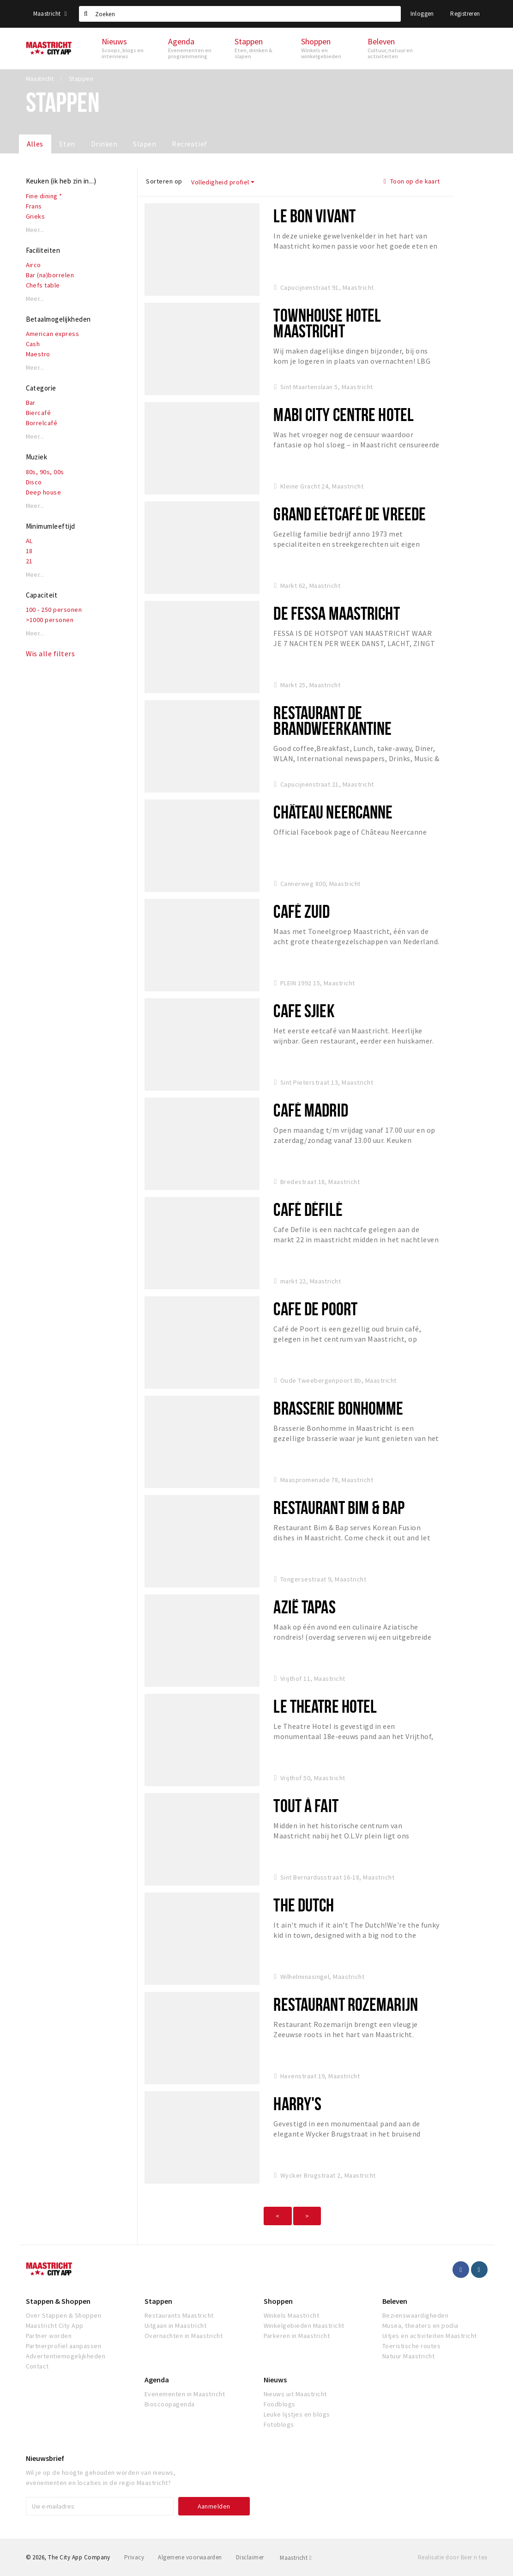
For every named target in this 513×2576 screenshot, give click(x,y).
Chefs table (43, 285)
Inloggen (422, 14)
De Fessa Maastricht (336, 613)
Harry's (297, 2103)
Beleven (394, 2301)
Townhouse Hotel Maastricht (327, 323)
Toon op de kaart (412, 181)
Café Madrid (310, 1110)
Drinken (104, 143)
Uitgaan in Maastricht (175, 2325)
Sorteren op (164, 181)
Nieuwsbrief (45, 2458)
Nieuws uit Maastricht (295, 2394)
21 (29, 561)
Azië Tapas (304, 1607)
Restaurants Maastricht (179, 2315)
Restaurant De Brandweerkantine (332, 720)
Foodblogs (280, 2404)
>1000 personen (50, 620)
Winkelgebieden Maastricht (304, 2325)
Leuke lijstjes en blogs (297, 2414)
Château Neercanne (332, 812)
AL (29, 541)
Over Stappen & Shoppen (64, 2315)
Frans (34, 206)
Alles (35, 143)
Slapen (144, 143)
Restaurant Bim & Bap (338, 1507)
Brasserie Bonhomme (338, 1408)
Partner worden (49, 2336)
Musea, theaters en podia (420, 2325)
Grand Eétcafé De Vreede (349, 514)
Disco (34, 482)
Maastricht (50, 14)
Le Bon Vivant (314, 216)
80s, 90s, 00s (45, 472)
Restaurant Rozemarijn (345, 2004)
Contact (37, 2366)
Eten (67, 143)
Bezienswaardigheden (415, 2315)
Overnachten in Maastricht (184, 2336)
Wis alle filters (50, 653)
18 (29, 551)
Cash (33, 344)
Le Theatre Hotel (325, 1706)
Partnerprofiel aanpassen (64, 2346)
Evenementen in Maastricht (185, 2394)
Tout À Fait (305, 1805)
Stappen (158, 2301)
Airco (33, 265)
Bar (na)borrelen (50, 275)
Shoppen (278, 2301)
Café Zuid (301, 911)
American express (52, 334)
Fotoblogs (279, 2424)
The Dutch (303, 1905)
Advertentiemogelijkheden (66, 2356)
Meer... (35, 230)
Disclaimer (250, 2557)
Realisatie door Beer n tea (452, 2557)
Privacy (134, 2557)
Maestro (38, 354)
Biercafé (38, 413)
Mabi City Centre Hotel (343, 414)
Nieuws (275, 2379)
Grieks (35, 216)
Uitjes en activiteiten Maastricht (429, 2336)
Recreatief (189, 143)
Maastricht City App (55, 2325)
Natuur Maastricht (408, 2356)
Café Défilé (307, 1209)
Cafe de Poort (315, 1309)
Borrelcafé (42, 423)
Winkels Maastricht (292, 2315)
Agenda (157, 2379)
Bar (31, 402)
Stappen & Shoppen (58, 2301)
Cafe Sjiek (303, 1010)
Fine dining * (44, 196)
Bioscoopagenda (170, 2404)
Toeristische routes (411, 2346)
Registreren (465, 14)
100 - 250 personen (54, 609)
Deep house (43, 492)
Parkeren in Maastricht (297, 2336)
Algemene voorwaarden (190, 2557)
